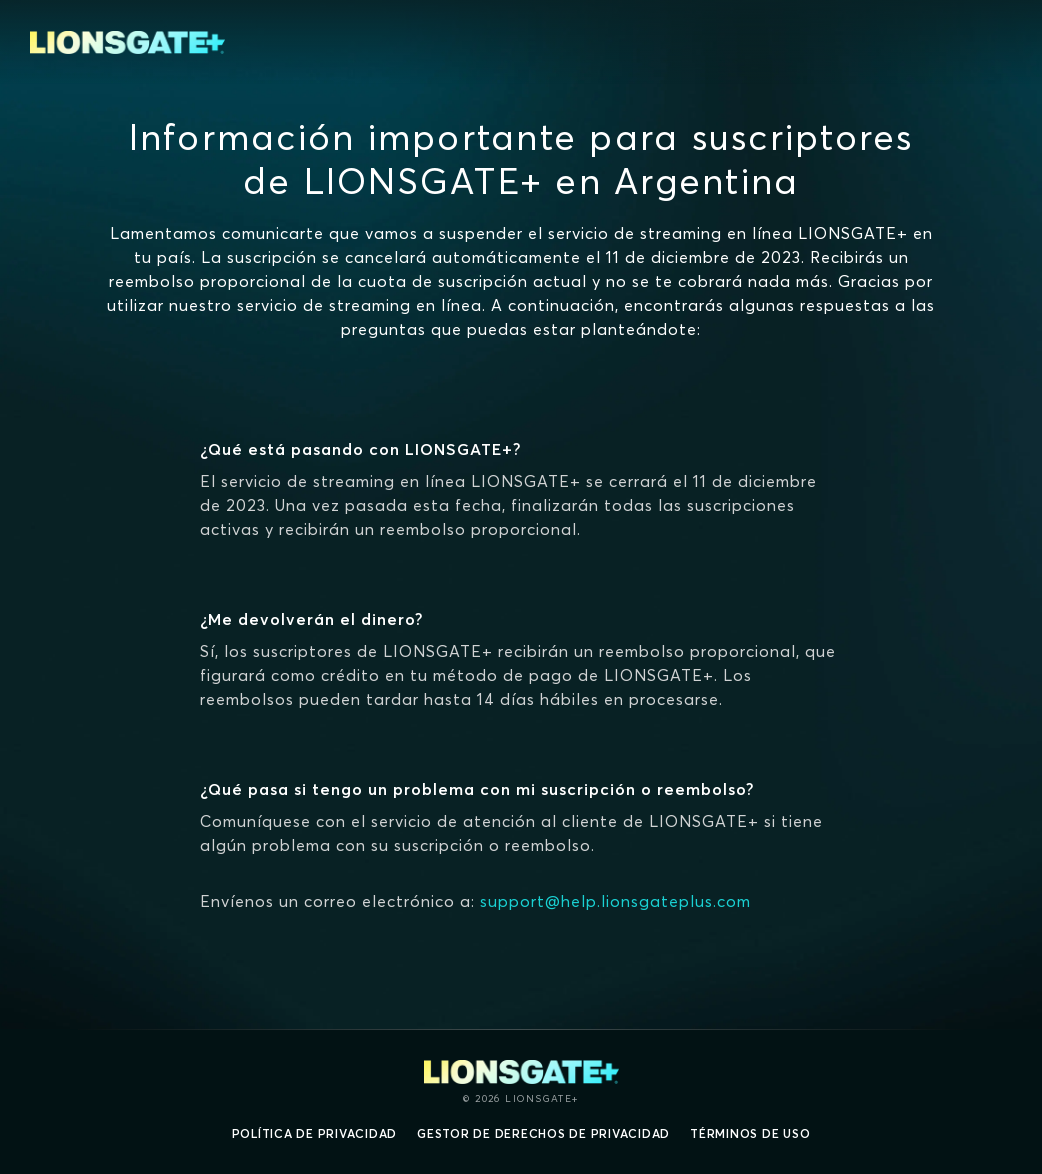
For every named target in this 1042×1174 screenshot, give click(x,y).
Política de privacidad (315, 1133)
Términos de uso (750, 1133)
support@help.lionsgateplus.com (615, 901)
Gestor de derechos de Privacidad (543, 1133)
